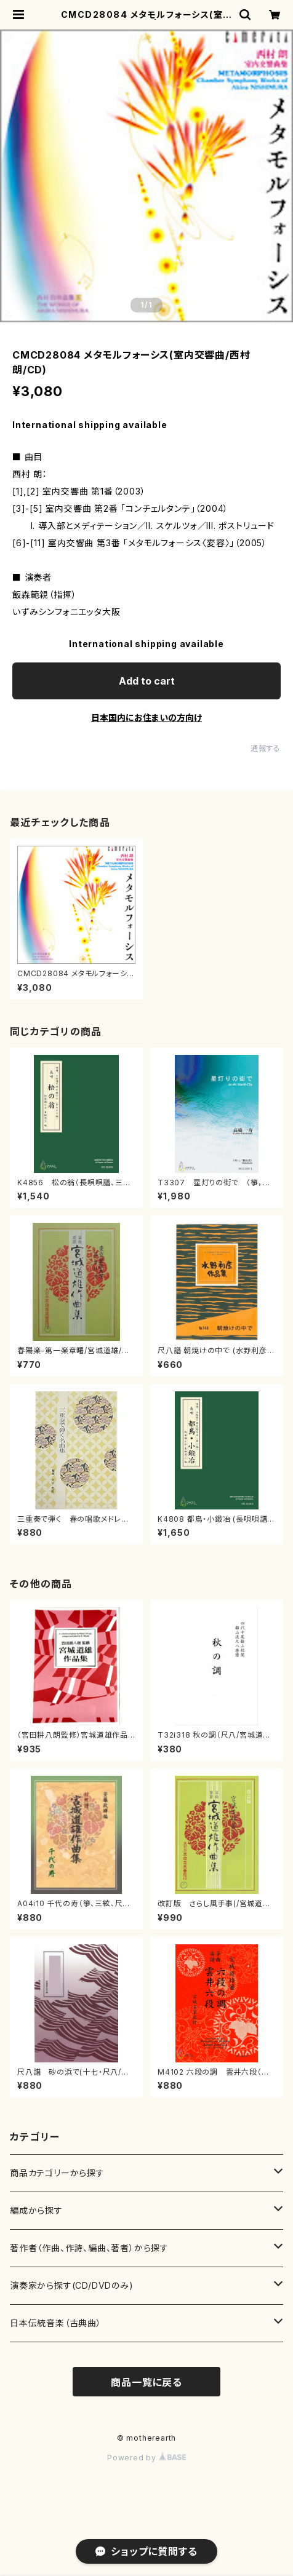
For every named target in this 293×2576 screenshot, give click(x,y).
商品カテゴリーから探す (57, 2173)
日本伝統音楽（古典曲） (56, 2323)
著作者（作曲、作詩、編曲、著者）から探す (89, 2248)
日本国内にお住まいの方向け (146, 717)
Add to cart (147, 681)
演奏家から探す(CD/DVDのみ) (72, 2285)
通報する (266, 748)
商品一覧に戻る (146, 2382)
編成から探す (36, 2210)
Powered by (146, 2457)
